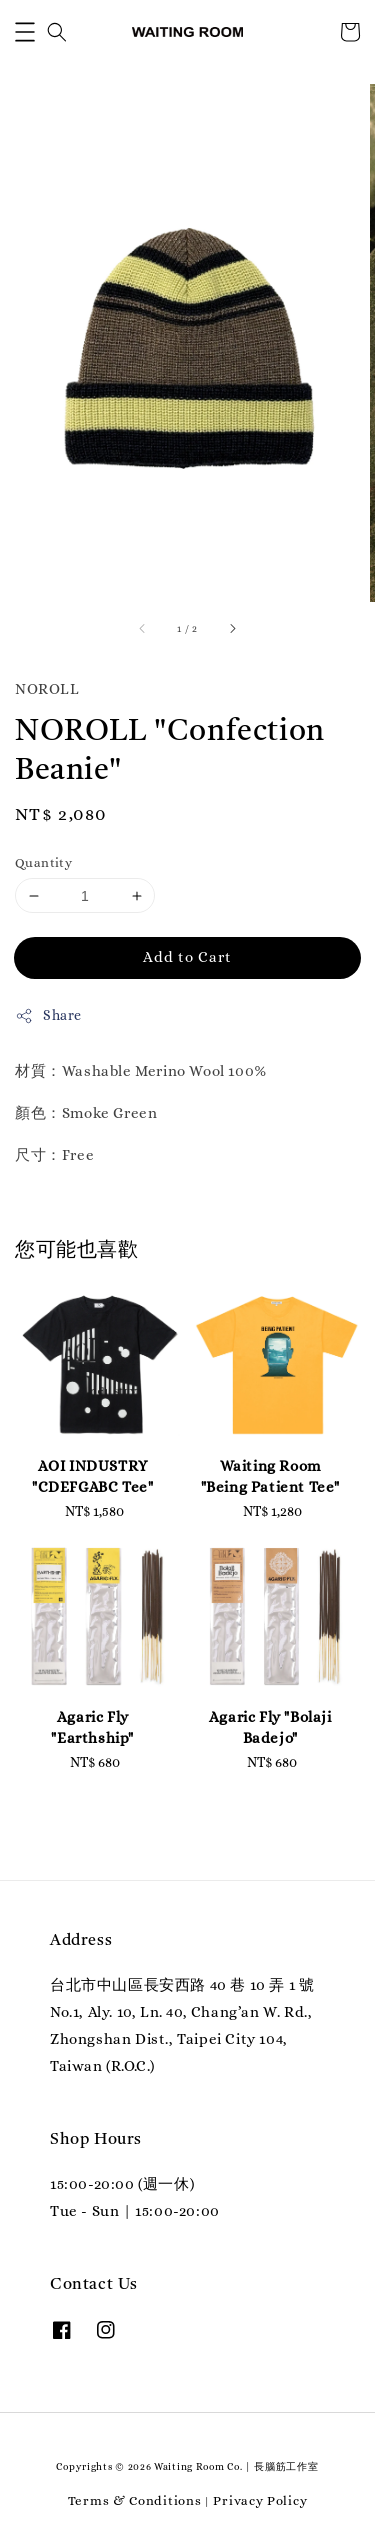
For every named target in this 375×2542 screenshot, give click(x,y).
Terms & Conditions (135, 2500)
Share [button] (48, 1016)
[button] (25, 32)
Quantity (43, 862)
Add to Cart (187, 957)
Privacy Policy (260, 2500)
